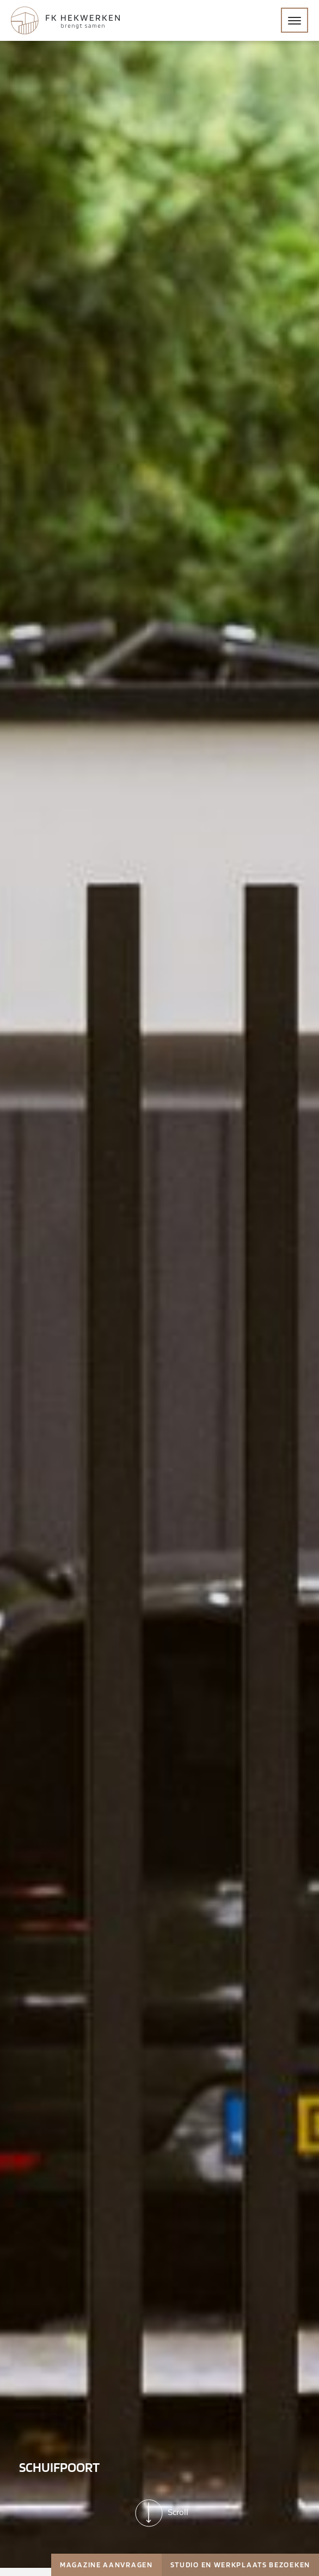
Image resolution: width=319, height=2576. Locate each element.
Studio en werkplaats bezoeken (240, 2564)
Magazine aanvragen (106, 2564)
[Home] (65, 20)
